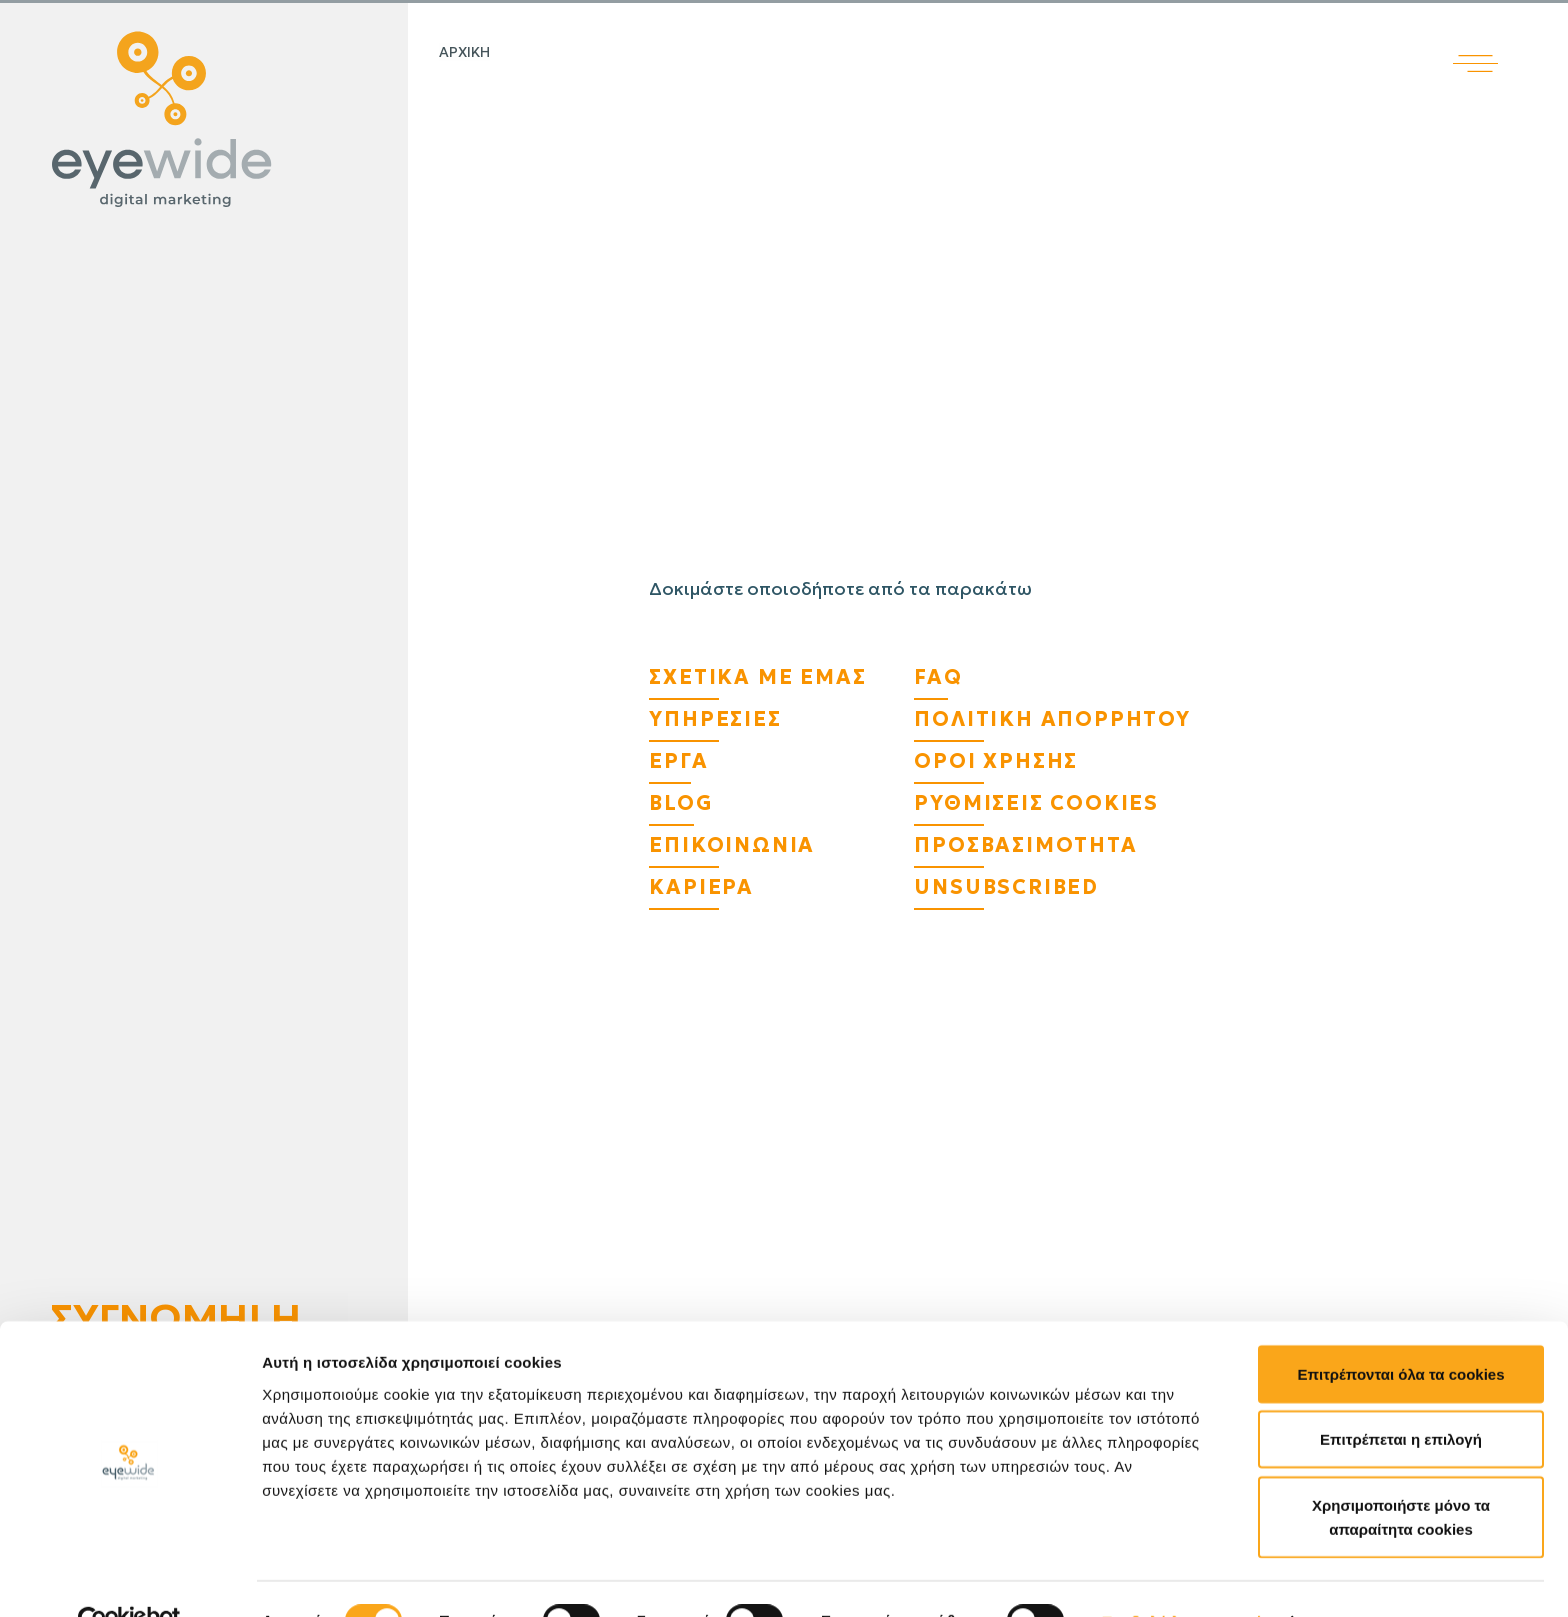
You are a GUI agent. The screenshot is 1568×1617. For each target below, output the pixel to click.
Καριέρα (701, 887)
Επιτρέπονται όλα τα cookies (1400, 1330)
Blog (680, 803)
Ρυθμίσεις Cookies (1036, 803)
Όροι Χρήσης (996, 761)
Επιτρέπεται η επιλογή (1401, 1396)
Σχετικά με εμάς (757, 677)
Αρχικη (464, 52)
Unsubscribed (1006, 887)
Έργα (678, 761)
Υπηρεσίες (715, 719)
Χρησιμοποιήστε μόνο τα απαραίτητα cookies (1401, 1473)
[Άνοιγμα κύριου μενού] (1510, 36)
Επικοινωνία (732, 845)
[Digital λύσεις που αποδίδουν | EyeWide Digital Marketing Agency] (199, 120)
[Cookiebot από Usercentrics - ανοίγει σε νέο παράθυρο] (129, 1578)
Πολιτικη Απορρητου (1052, 719)
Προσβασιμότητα (1025, 845)
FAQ (938, 677)
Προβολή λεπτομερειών (1188, 1577)
